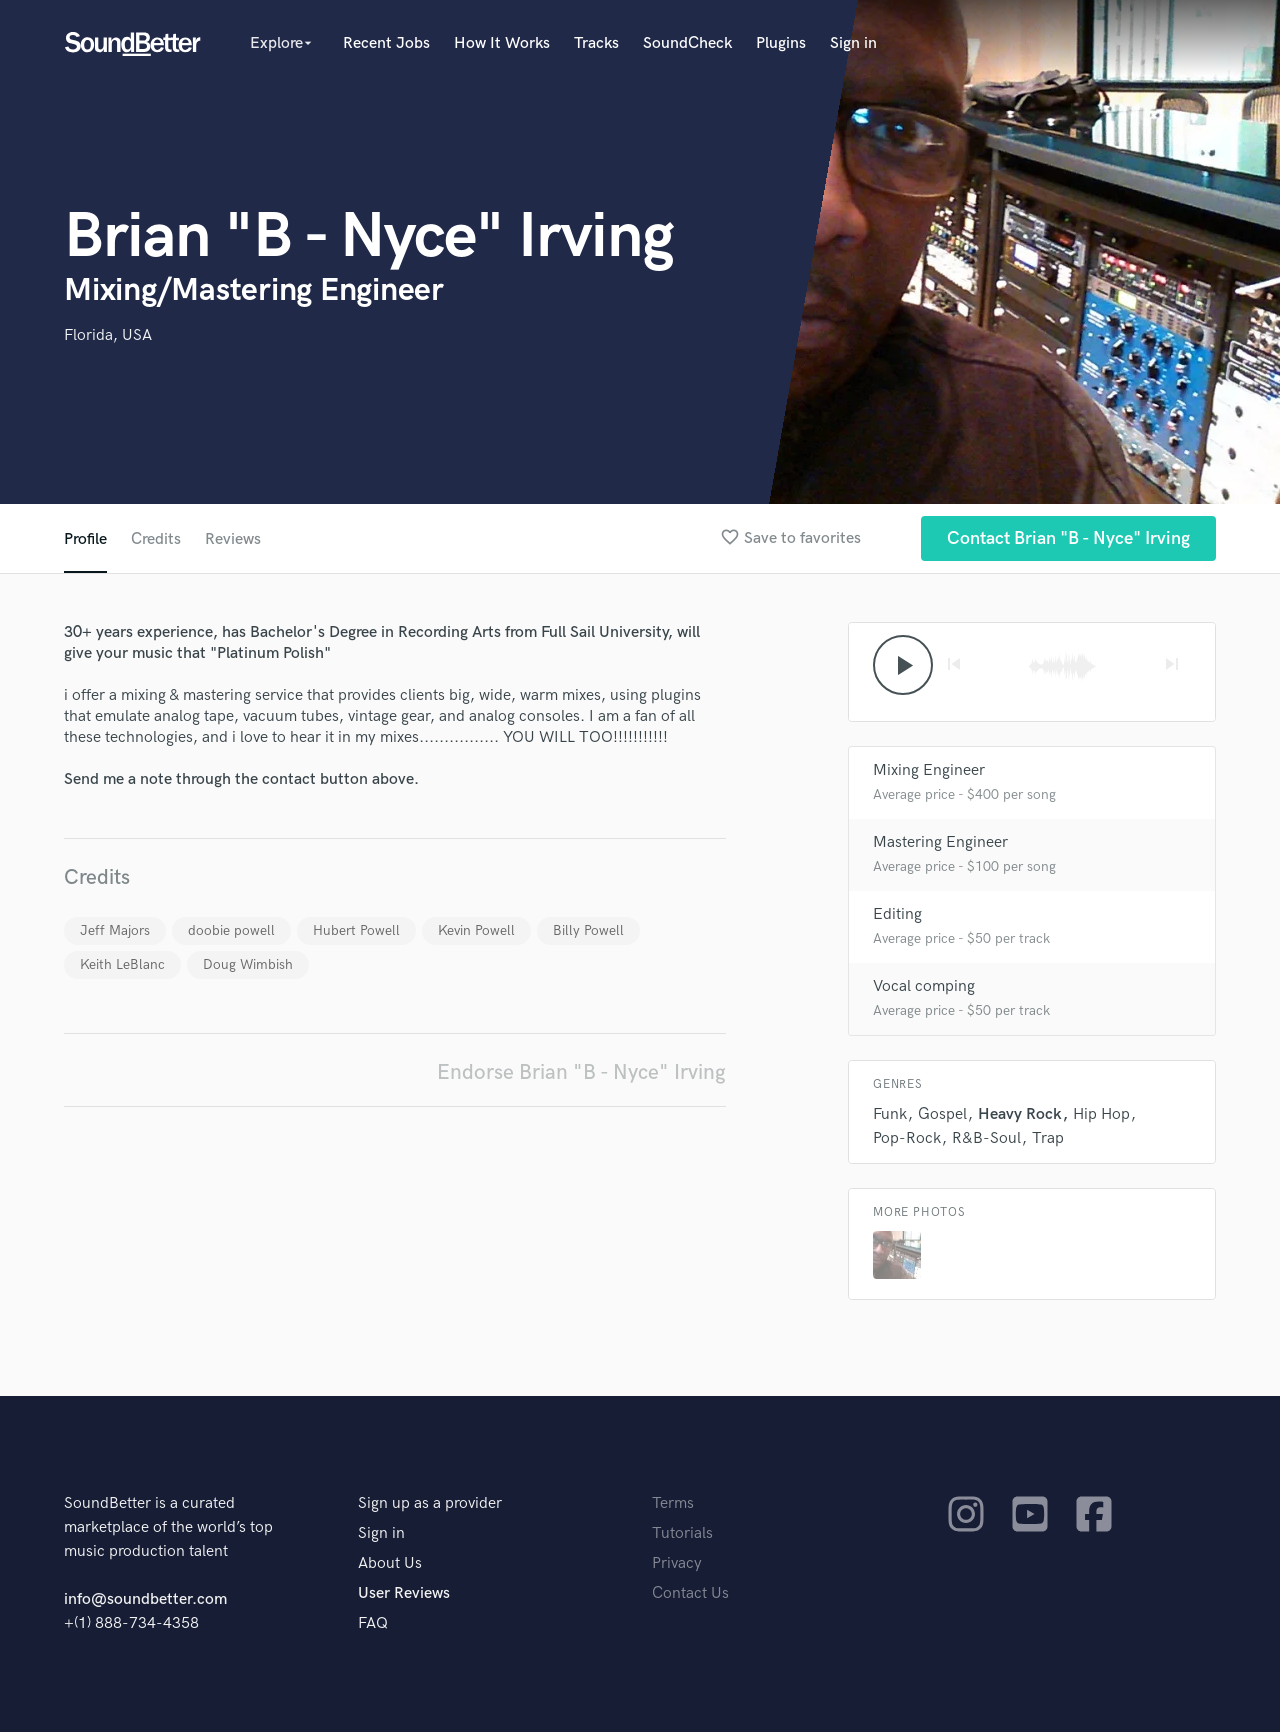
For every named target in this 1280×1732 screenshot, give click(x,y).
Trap (1048, 1138)
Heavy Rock (1020, 1114)
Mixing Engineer (929, 770)
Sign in (853, 43)
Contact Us (690, 1593)
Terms (673, 1503)
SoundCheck (687, 43)
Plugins (781, 43)
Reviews (233, 539)
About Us (390, 1563)
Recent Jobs (386, 43)
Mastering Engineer (940, 842)
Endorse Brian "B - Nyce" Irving (581, 1072)
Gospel (942, 1114)
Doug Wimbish (248, 964)
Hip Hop (1101, 1114)
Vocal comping (924, 986)
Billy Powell (588, 930)
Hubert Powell (356, 930)
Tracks (596, 43)
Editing (897, 914)
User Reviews (404, 1593)
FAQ (373, 1623)
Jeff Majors (115, 930)
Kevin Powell (476, 930)
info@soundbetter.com (145, 1599)
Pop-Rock (907, 1138)
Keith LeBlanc (122, 964)
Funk (890, 1114)
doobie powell (231, 930)
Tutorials (682, 1533)
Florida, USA (108, 335)
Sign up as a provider (430, 1503)
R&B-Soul (986, 1138)
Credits (156, 539)
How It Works (502, 43)
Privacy (677, 1563)
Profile (85, 539)
